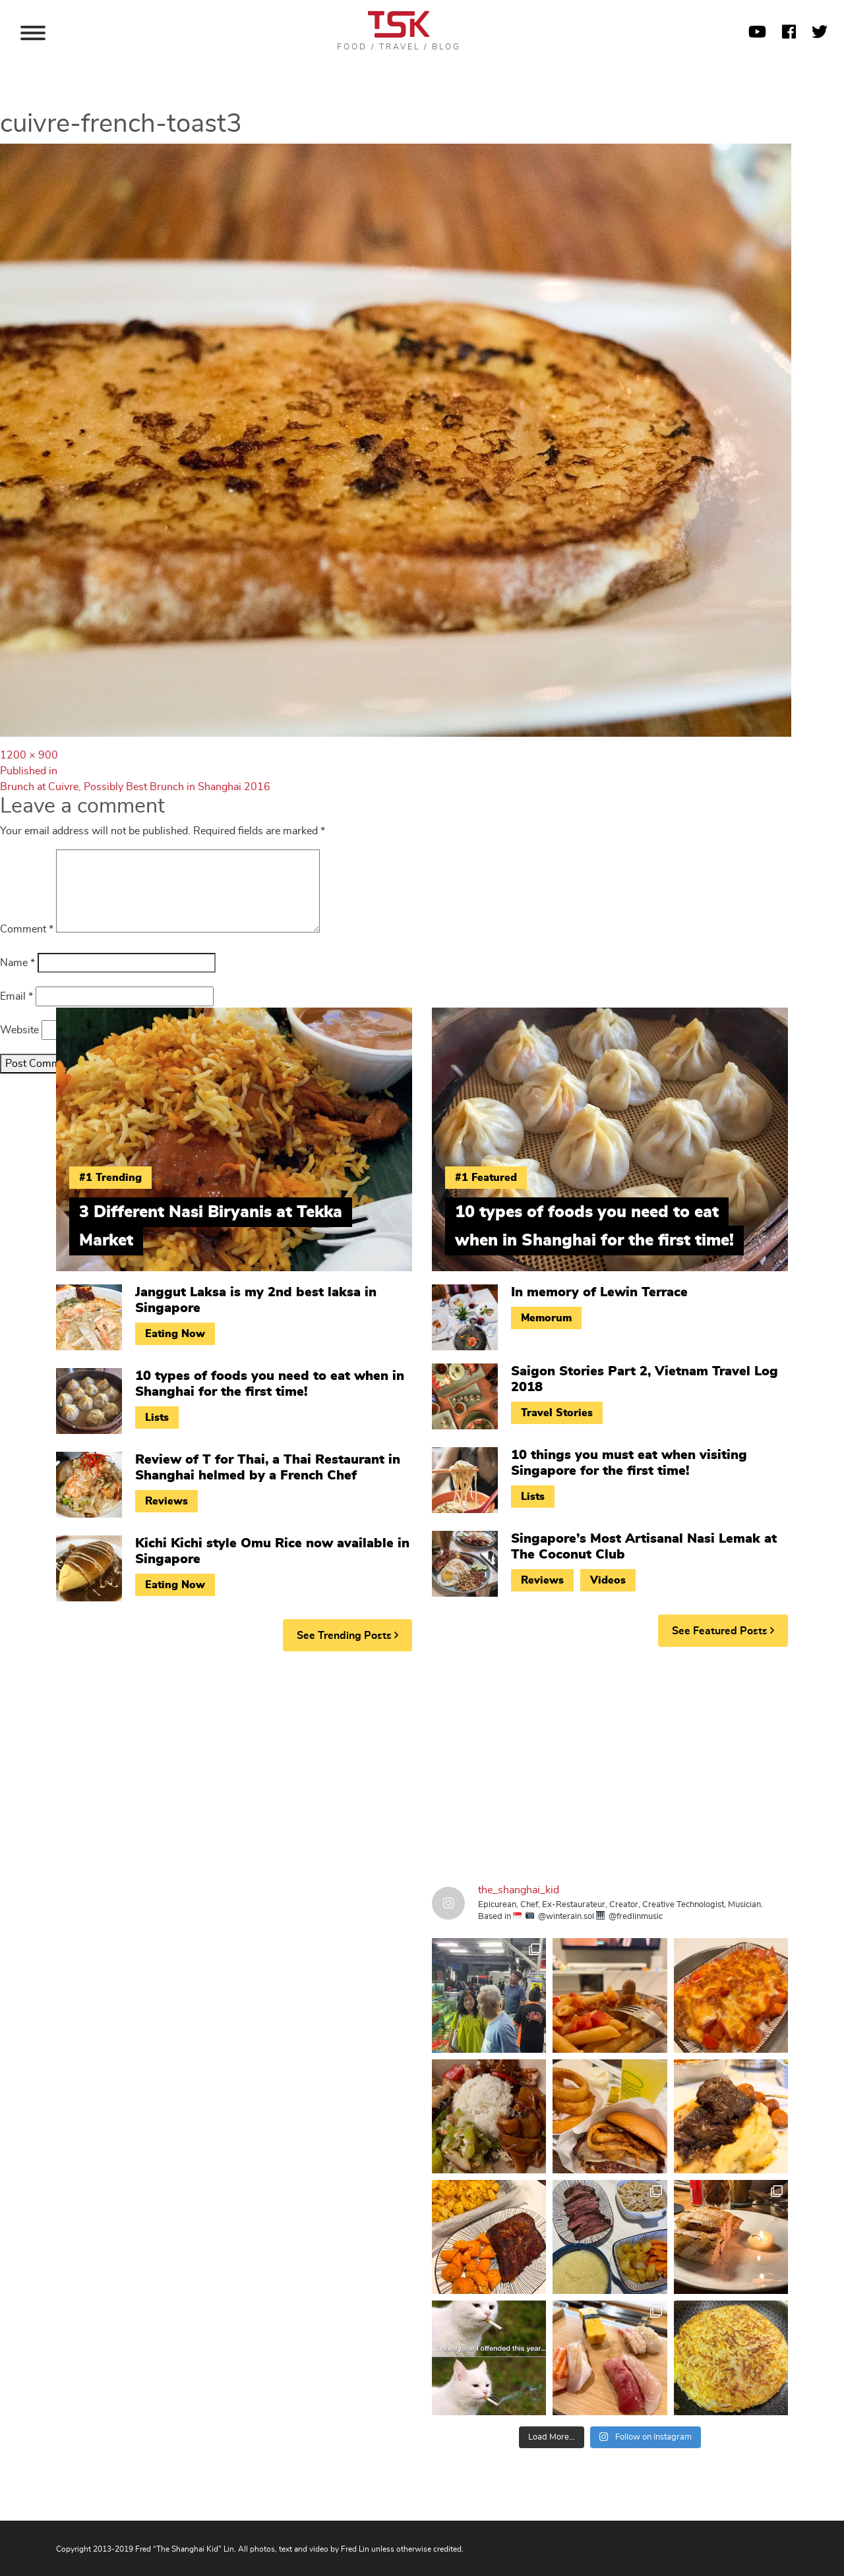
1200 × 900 (29, 755)
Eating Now (175, 1334)
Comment (26, 929)
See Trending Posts (347, 1635)
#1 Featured (486, 1177)
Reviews (166, 1501)
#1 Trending (110, 1177)
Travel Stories (557, 1413)
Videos (608, 1580)
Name (17, 963)
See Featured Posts (723, 1630)
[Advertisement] (422, 1763)
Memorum (546, 1318)
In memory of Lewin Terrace (599, 1292)
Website (19, 1030)
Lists (157, 1417)
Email (16, 996)
